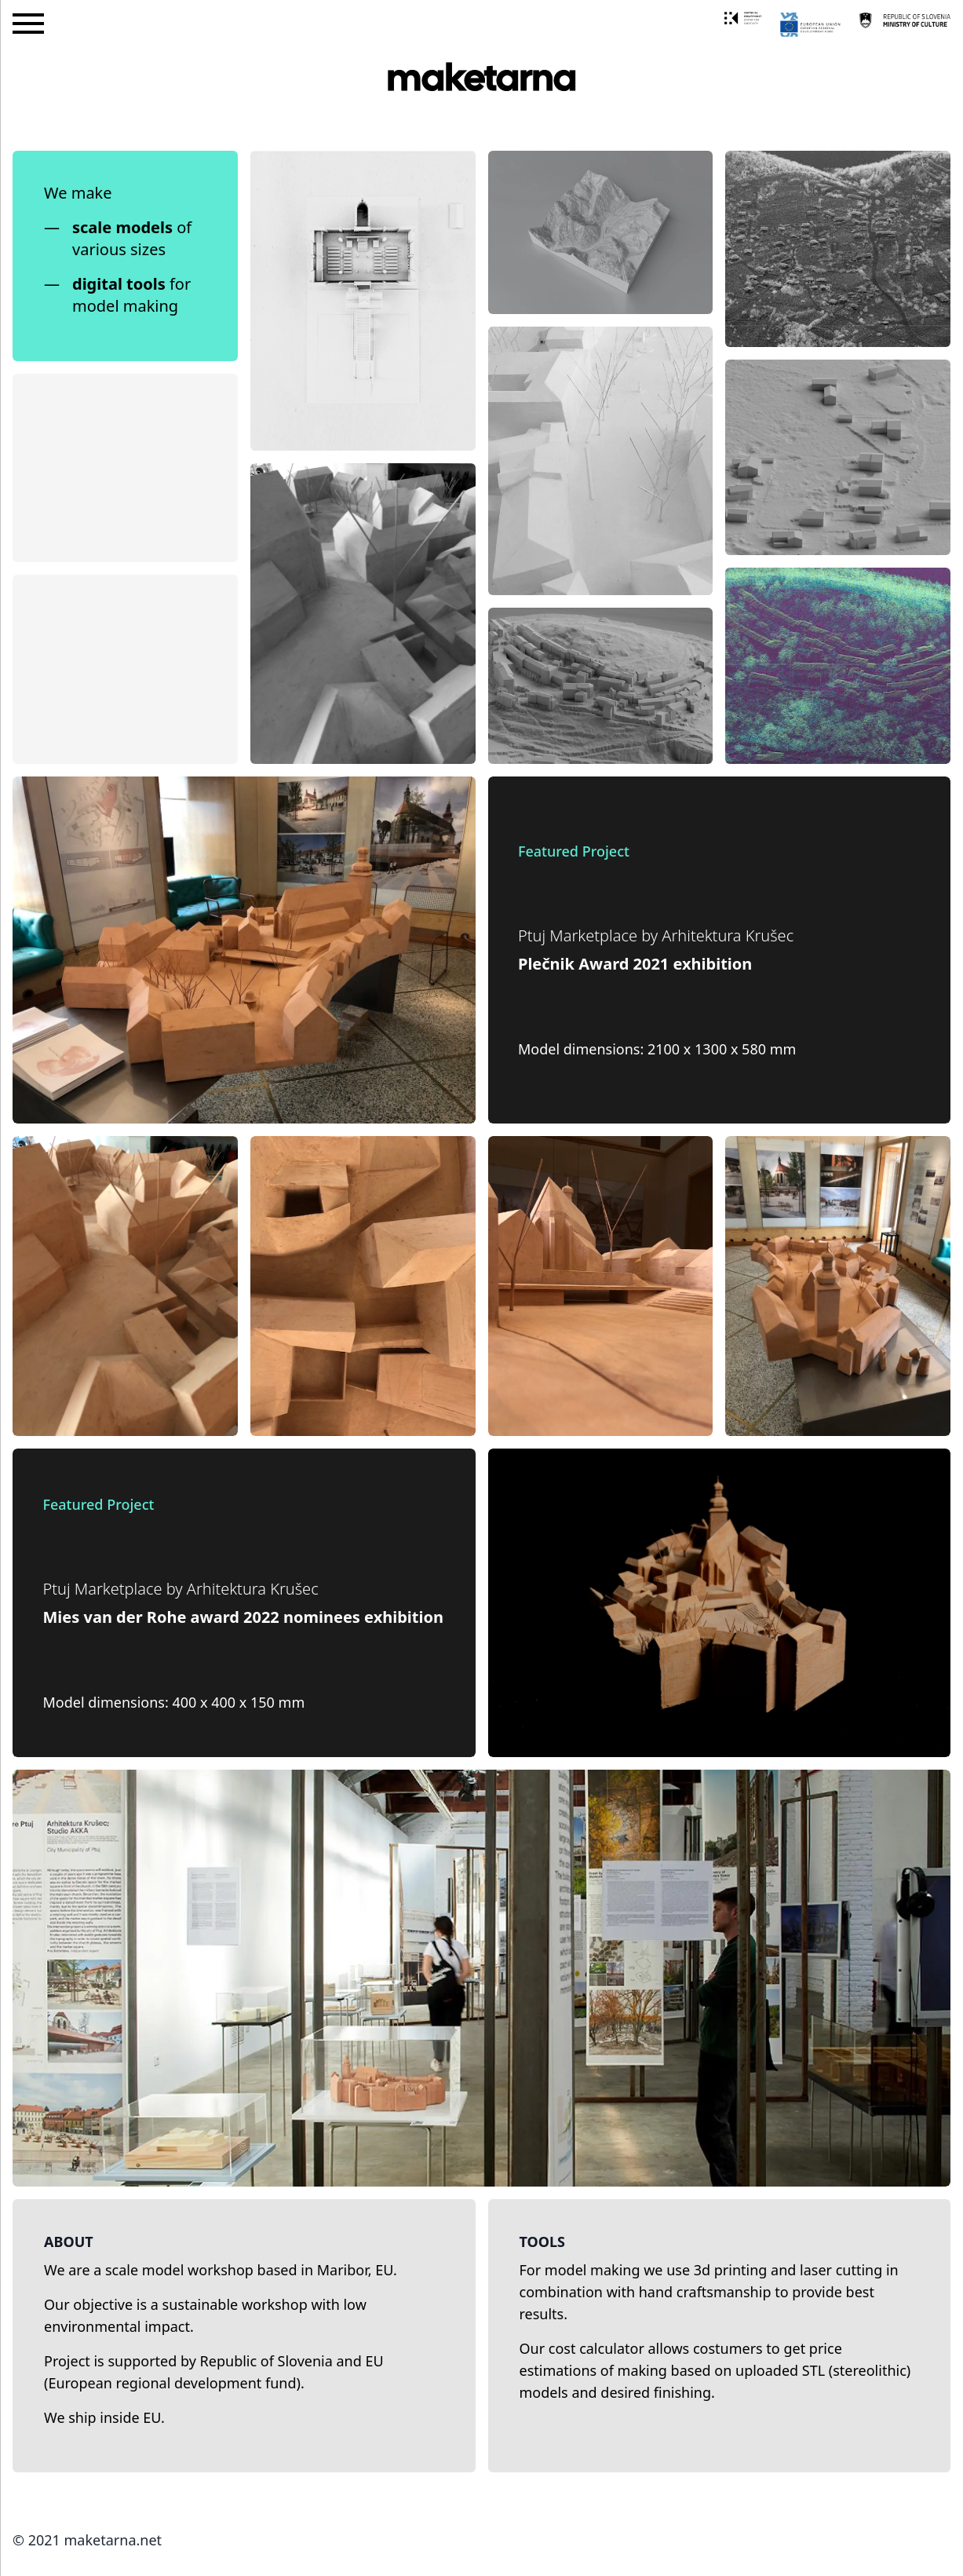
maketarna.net (113, 2539)
